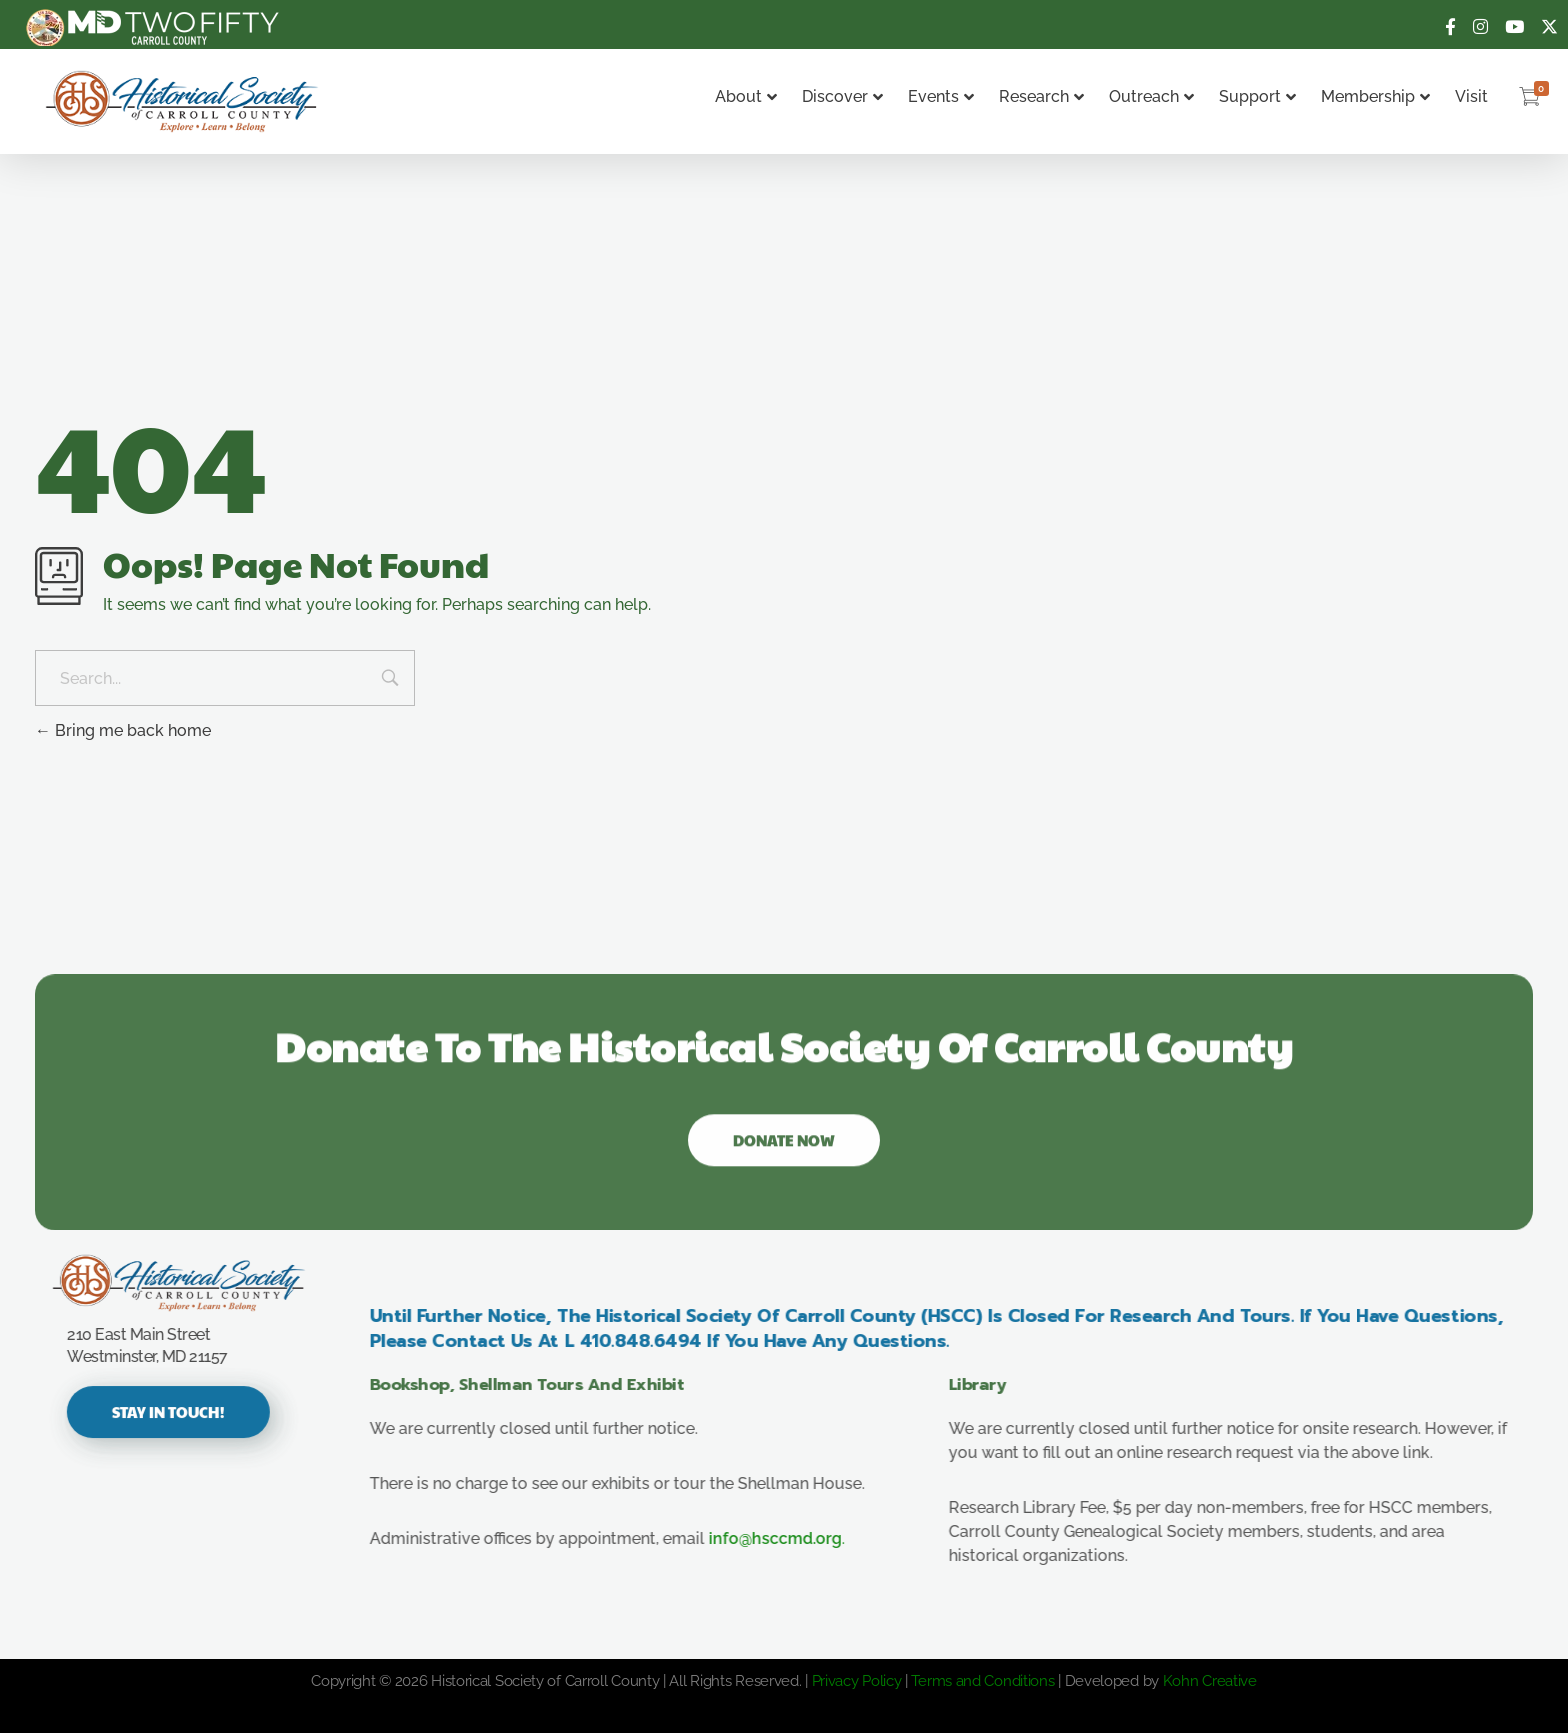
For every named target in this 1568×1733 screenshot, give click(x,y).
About (746, 96)
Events (941, 96)
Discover (842, 96)
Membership (1375, 96)
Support (1257, 96)
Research (1041, 96)
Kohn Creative (1210, 1681)
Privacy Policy (857, 1681)
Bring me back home (123, 730)
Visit (1471, 96)
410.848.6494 (658, 1341)
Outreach (1151, 96)
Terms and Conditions (982, 1681)
